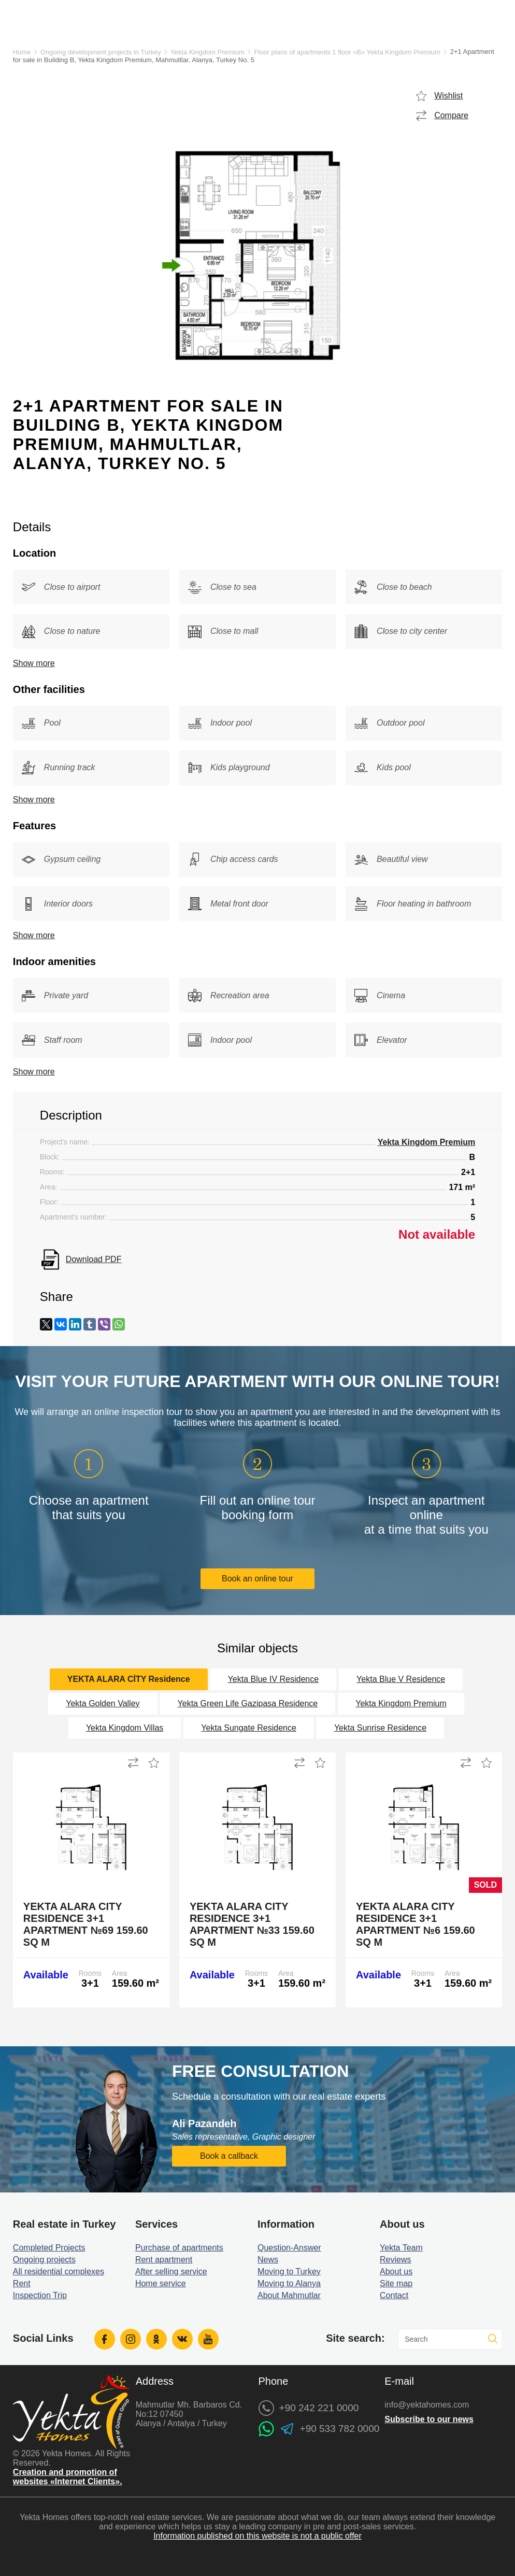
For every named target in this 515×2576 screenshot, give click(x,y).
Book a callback (229, 2156)
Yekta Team (401, 2247)
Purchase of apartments (179, 2247)
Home (22, 52)
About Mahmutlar (289, 2295)
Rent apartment (163, 2259)
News (268, 2259)
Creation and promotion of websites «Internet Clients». (67, 2477)
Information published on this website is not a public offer (257, 2535)
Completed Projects (49, 2247)
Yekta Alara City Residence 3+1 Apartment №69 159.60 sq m (85, 1924)
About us (396, 2271)
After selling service (171, 2271)
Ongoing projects (44, 2259)
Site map (396, 2283)
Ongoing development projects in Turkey (100, 52)
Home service (160, 2283)
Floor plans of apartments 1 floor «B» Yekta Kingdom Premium (347, 52)
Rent (22, 2283)
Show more (34, 663)
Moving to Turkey (289, 2271)
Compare (451, 115)
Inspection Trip (40, 2295)
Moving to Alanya (289, 2283)
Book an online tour (257, 1578)
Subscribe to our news (429, 2419)
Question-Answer (289, 2247)
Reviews (395, 2259)
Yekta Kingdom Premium (207, 52)
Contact (394, 2295)
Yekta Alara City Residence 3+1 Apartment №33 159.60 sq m (252, 1924)
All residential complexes (58, 2271)
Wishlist (448, 95)
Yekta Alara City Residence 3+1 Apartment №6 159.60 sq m (415, 1924)
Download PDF (94, 1259)
